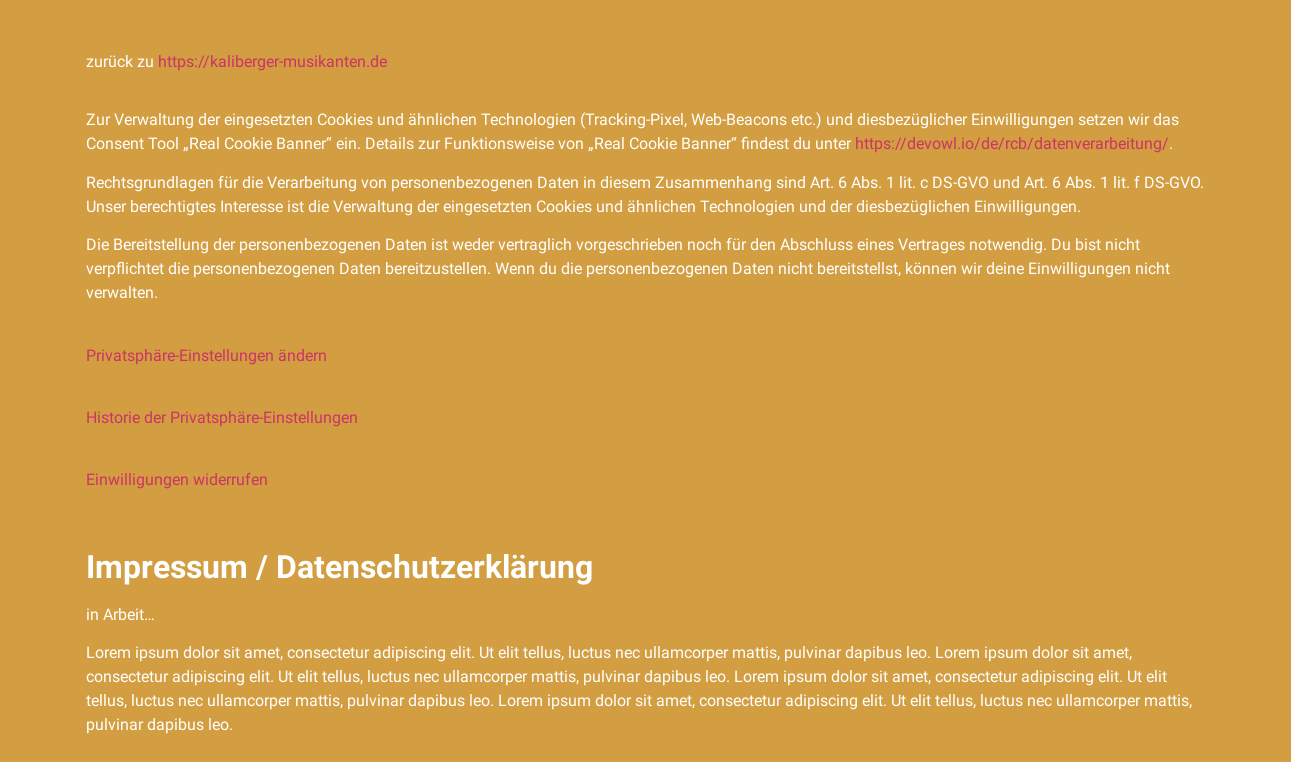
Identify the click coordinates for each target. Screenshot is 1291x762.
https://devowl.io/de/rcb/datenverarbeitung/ (1012, 143)
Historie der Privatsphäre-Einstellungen (222, 417)
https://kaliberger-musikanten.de (272, 61)
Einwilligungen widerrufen (177, 479)
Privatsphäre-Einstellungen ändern (206, 355)
